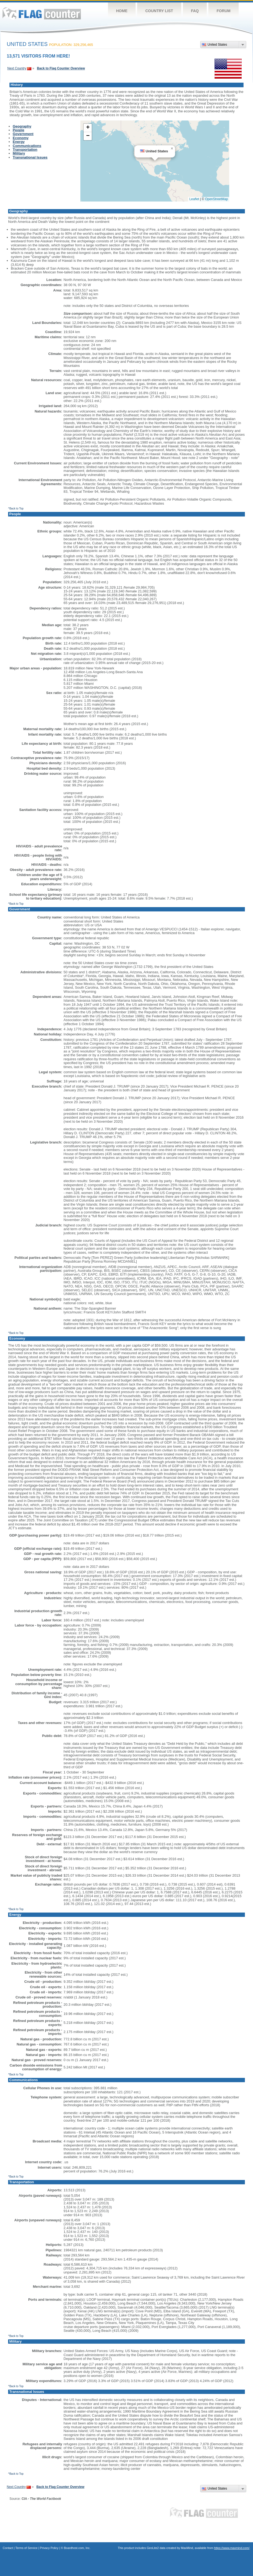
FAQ (195, 11)
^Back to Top (16, 508)
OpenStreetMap (216, 199)
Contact (8, 2548)
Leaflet (194, 199)
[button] (172, 148)
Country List (159, 11)
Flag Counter (41, 13)
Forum (223, 11)
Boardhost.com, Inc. (77, 2548)
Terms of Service (26, 2548)
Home (121, 11)
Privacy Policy (49, 2548)
